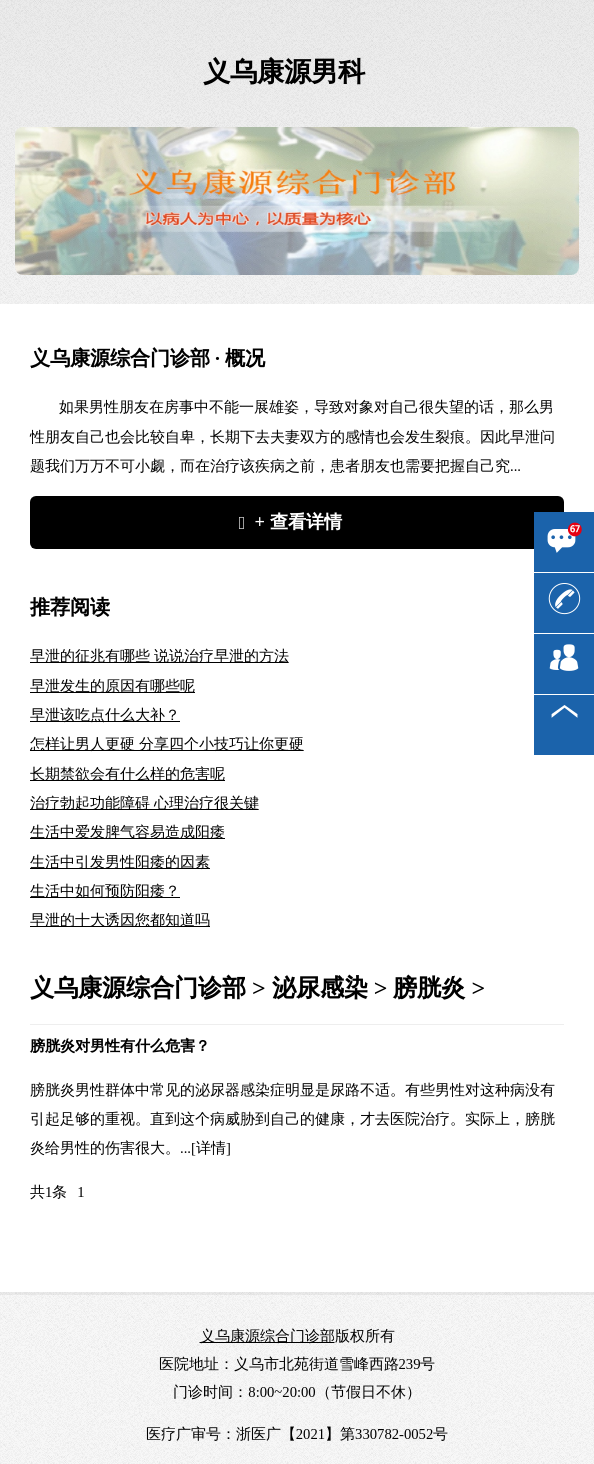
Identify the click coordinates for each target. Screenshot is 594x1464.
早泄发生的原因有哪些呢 (112, 686)
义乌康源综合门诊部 (138, 988)
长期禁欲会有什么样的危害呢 (127, 774)
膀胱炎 (429, 988)
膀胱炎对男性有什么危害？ (120, 1046)
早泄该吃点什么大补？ (105, 715)
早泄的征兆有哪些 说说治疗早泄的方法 (159, 656)
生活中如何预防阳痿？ (105, 891)
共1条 (48, 1192)
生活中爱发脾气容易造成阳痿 (127, 832)
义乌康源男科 (284, 72)
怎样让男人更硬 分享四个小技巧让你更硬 (167, 744)
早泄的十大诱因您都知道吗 (120, 920)
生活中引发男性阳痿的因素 (120, 862)
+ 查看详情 (298, 522)
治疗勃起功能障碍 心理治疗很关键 (144, 803)
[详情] (211, 1148)
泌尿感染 (320, 988)
